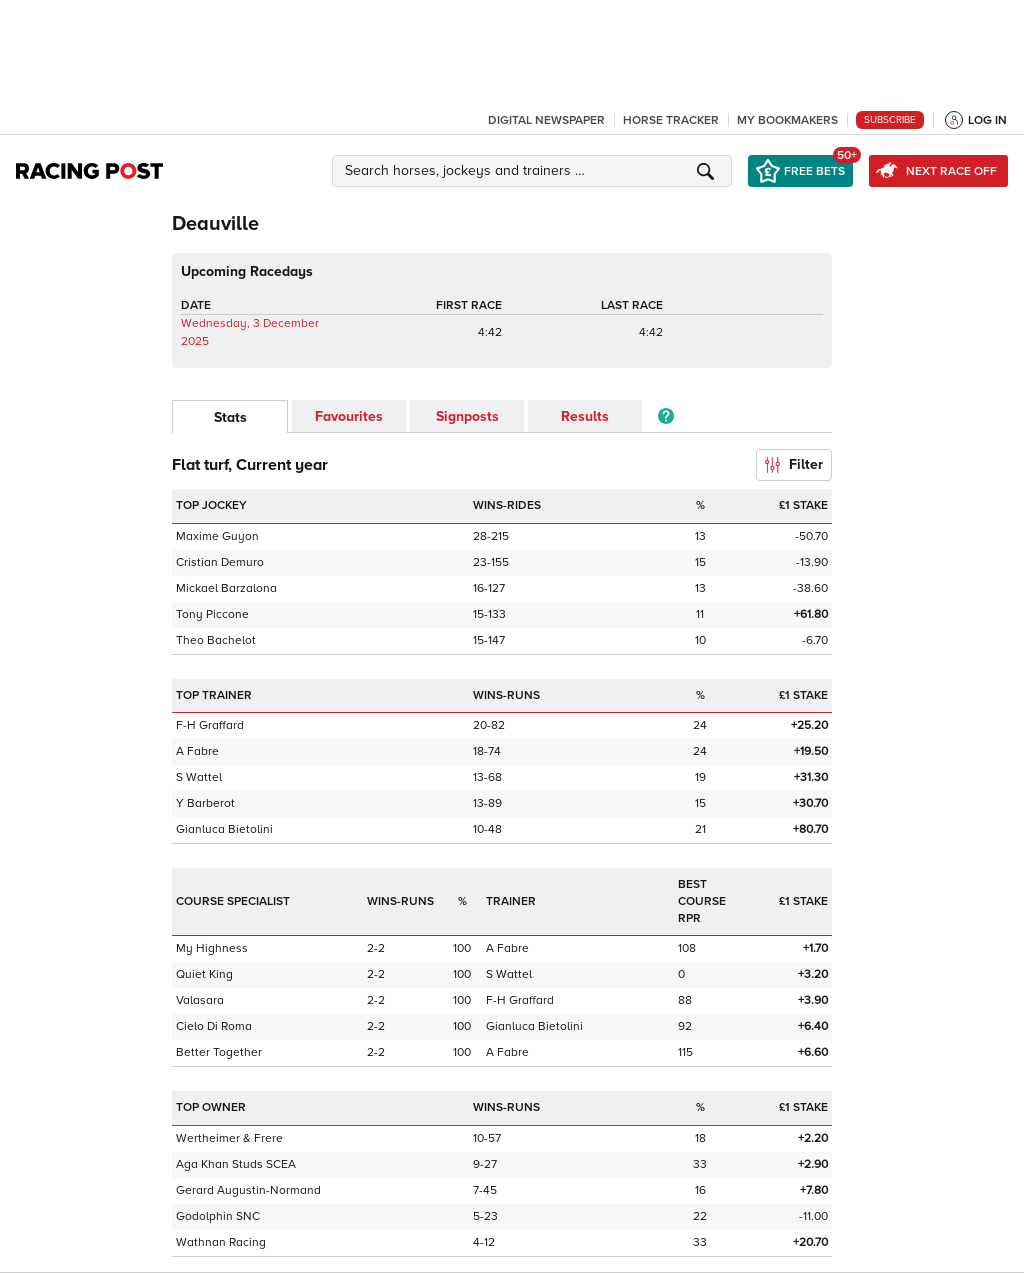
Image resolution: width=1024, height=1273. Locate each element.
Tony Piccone (212, 614)
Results (585, 416)
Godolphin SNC (218, 1216)
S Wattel (199, 777)
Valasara (200, 1000)
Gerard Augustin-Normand (248, 1190)
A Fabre (197, 751)
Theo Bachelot (216, 640)
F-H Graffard (210, 725)
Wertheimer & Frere (229, 1138)
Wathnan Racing (221, 1242)
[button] (535, 171)
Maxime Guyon (217, 536)
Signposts (467, 416)
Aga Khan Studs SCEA (236, 1164)
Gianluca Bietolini (224, 829)
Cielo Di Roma (214, 1026)
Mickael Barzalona (226, 588)
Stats (230, 417)
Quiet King (204, 974)
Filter (794, 464)
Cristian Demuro (220, 562)
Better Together (219, 1052)
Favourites (349, 416)
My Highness (212, 948)
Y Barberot (205, 803)
